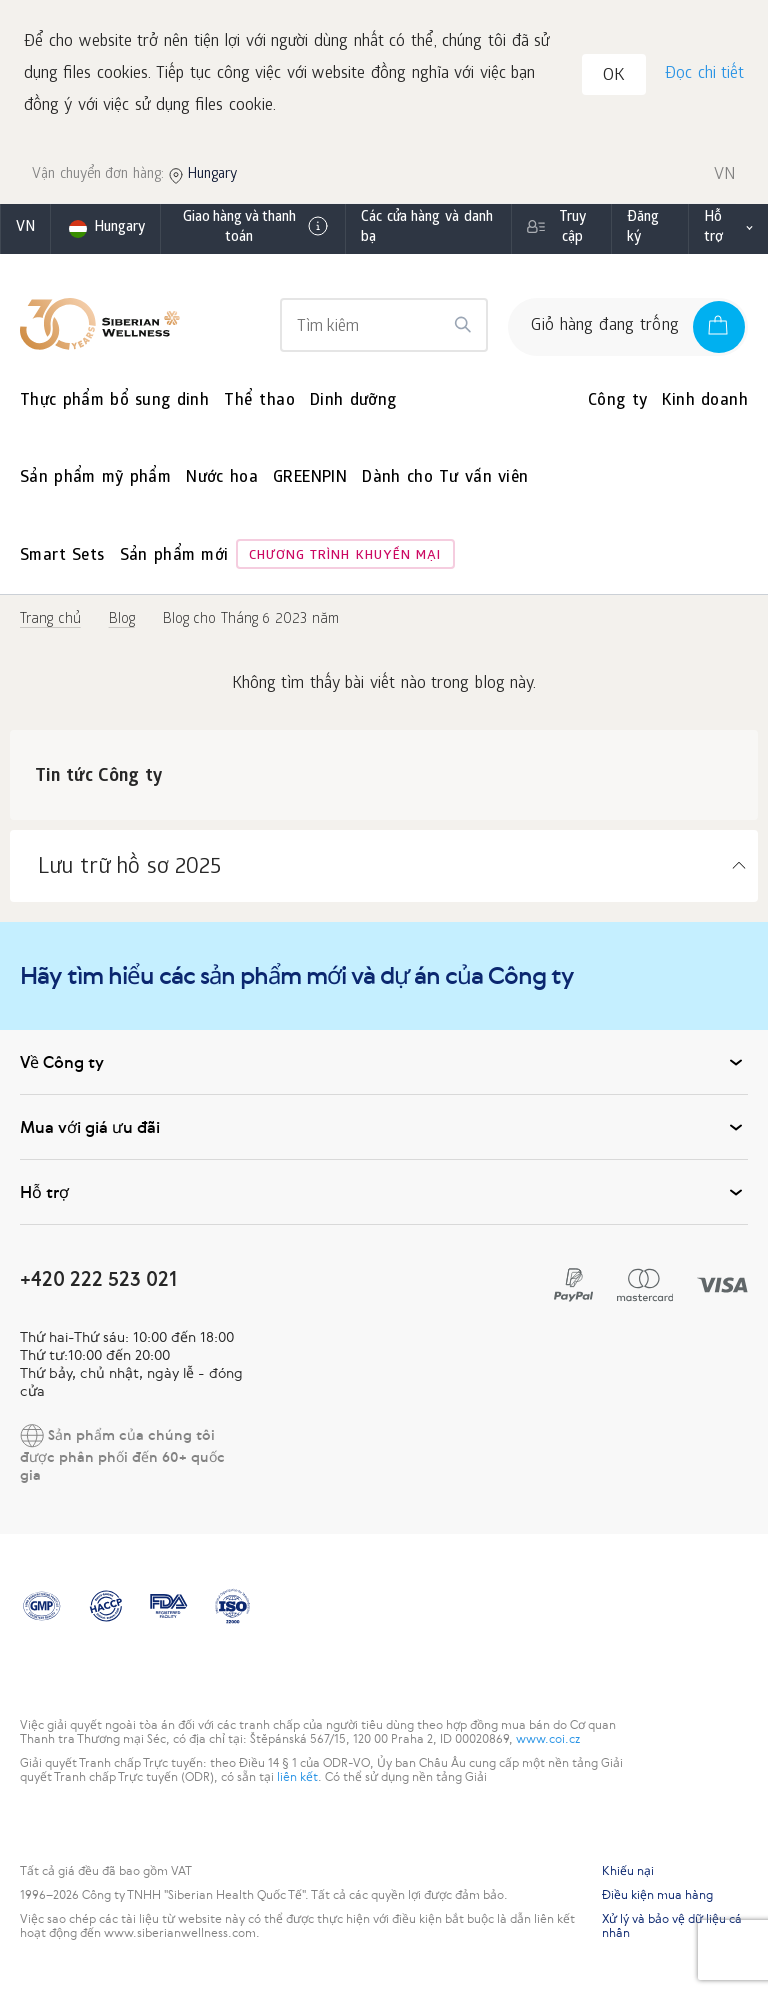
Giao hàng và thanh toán (257, 232)
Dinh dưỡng (353, 405)
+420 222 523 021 (98, 1282)
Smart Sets (62, 560)
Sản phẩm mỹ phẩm (95, 483)
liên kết (297, 1781)
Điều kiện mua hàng (657, 1899)
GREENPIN (310, 483)
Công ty (617, 405)
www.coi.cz (548, 1743)
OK (617, 79)
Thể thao (259, 405)
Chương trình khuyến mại (345, 560)
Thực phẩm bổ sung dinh (114, 405)
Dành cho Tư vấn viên (445, 483)
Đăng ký (643, 232)
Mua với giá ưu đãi (384, 1131)
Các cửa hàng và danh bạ (426, 232)
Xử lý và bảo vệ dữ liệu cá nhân (672, 1930)
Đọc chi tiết (703, 76)
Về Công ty (384, 1066)
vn (25, 232)
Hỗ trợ (713, 232)
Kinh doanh (705, 405)
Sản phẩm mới (174, 560)
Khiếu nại (628, 1875)
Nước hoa (222, 483)
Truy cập (572, 232)
